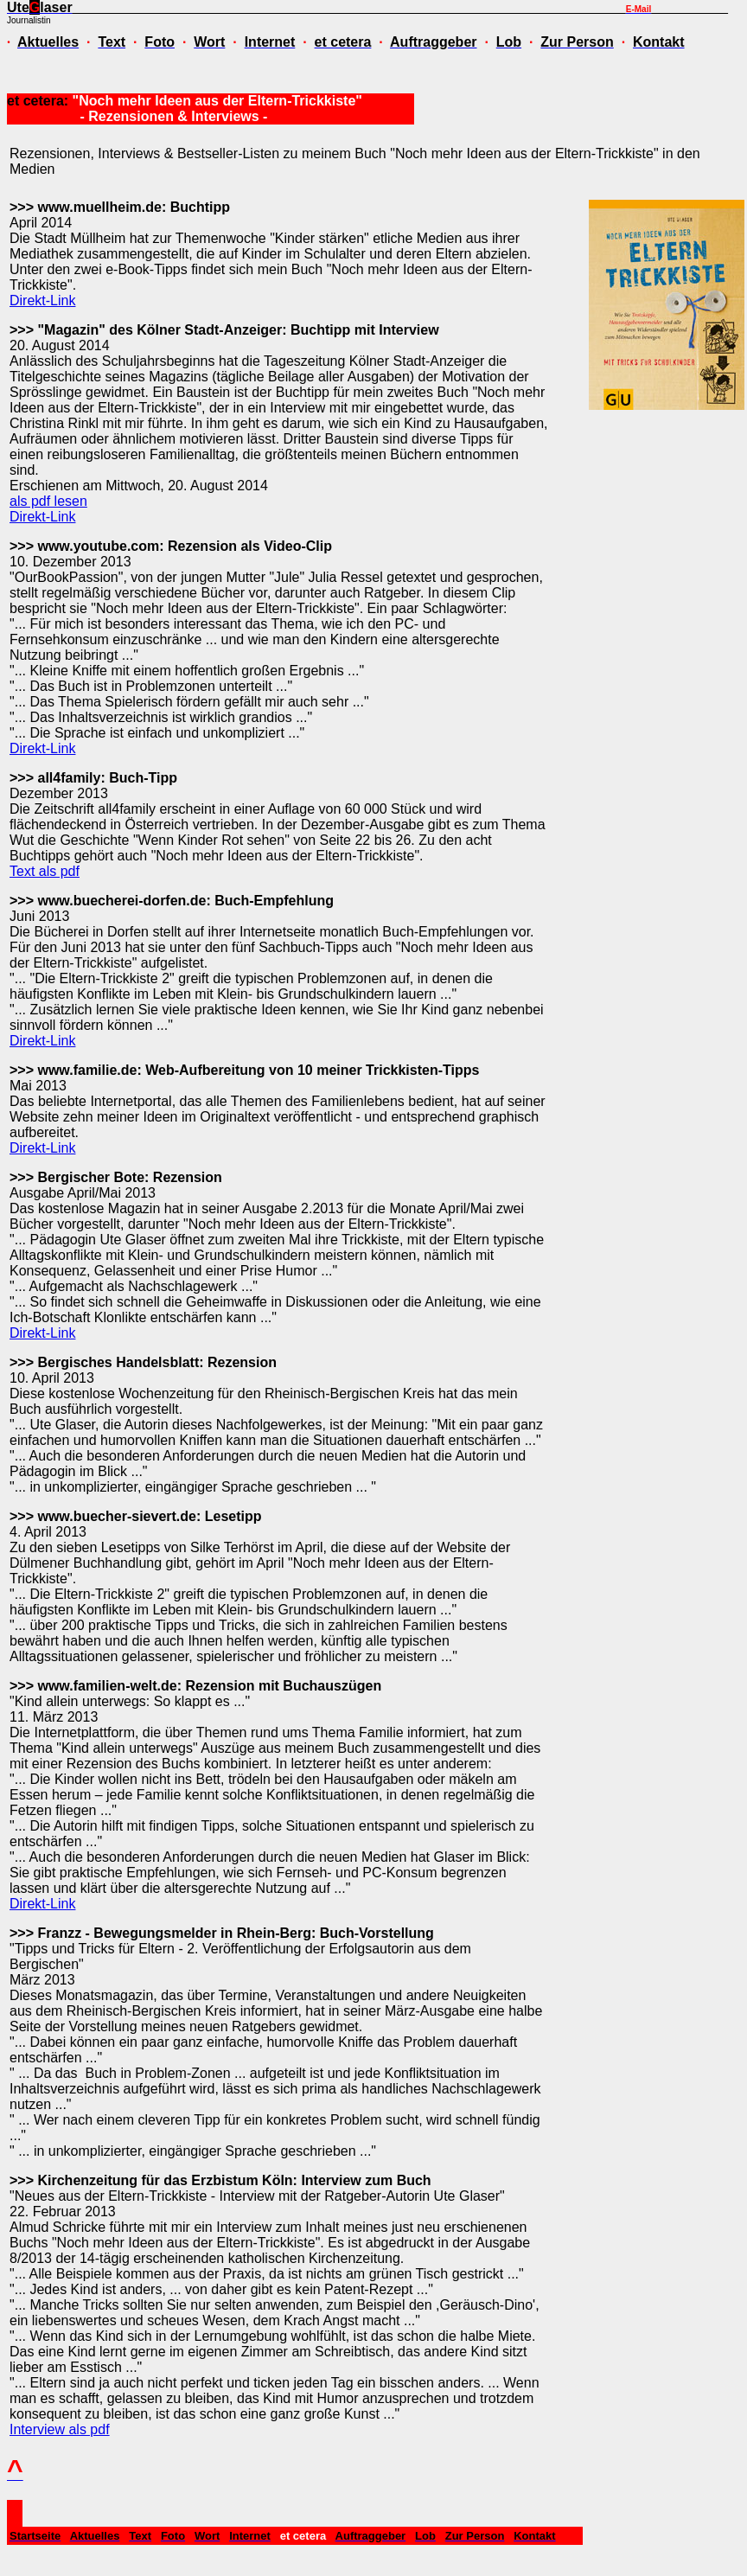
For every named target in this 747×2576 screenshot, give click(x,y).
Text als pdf (45, 871)
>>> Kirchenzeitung (73, 2180)
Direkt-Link (42, 300)
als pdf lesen (48, 501)
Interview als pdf (60, 2429)
